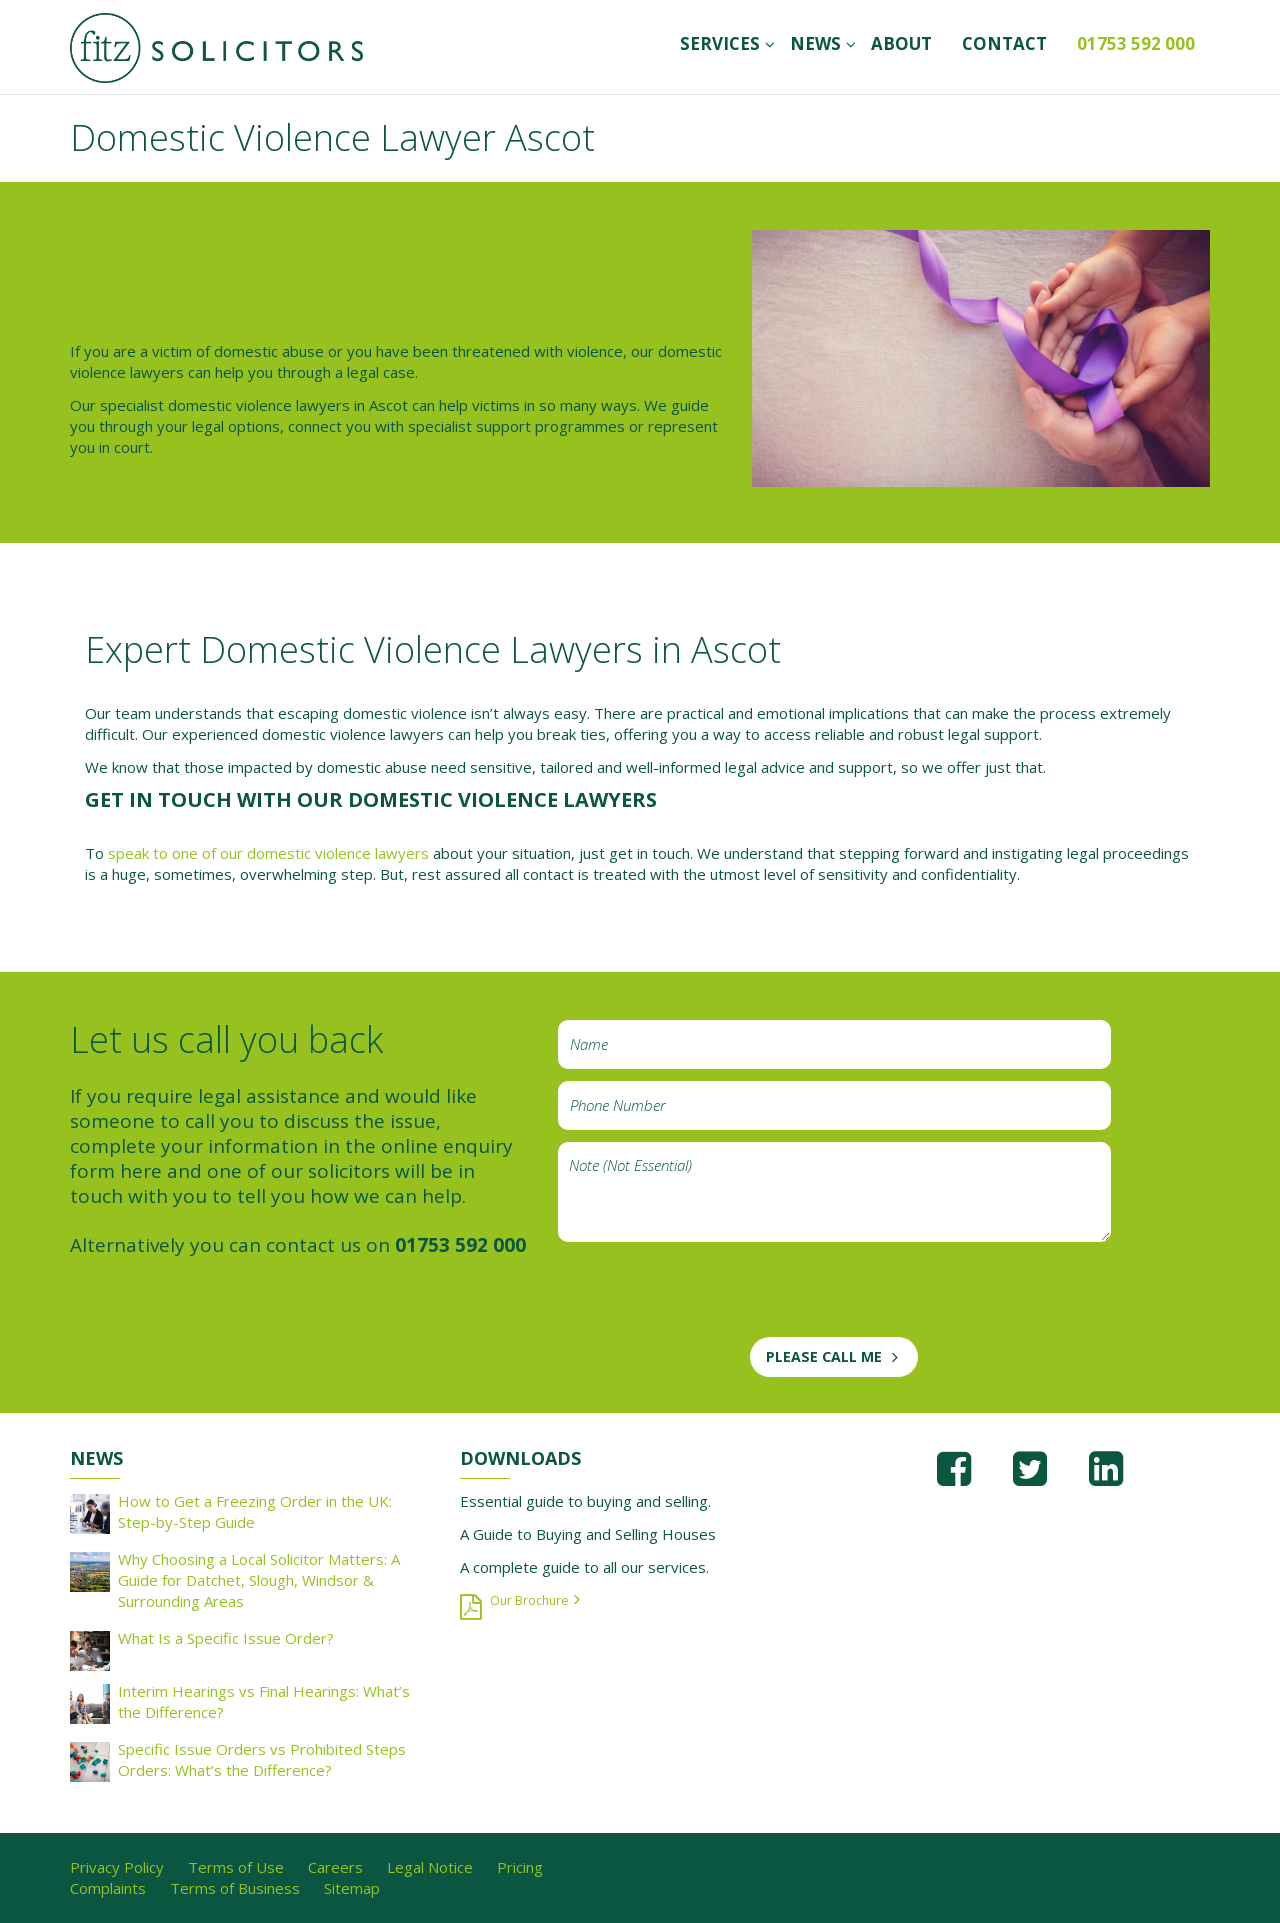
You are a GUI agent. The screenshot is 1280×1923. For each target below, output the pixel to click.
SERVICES (720, 43)
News (815, 43)
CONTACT (1004, 43)
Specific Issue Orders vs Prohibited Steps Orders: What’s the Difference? (262, 1759)
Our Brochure (529, 1600)
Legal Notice (430, 1867)
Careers (335, 1867)
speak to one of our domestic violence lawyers (268, 853)
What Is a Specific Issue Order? (226, 1638)
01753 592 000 (1136, 43)
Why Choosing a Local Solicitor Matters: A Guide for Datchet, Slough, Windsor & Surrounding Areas (259, 1580)
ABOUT (901, 43)
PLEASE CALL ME (824, 1356)
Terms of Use (236, 1867)
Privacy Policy (117, 1867)
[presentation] (710, 1298)
